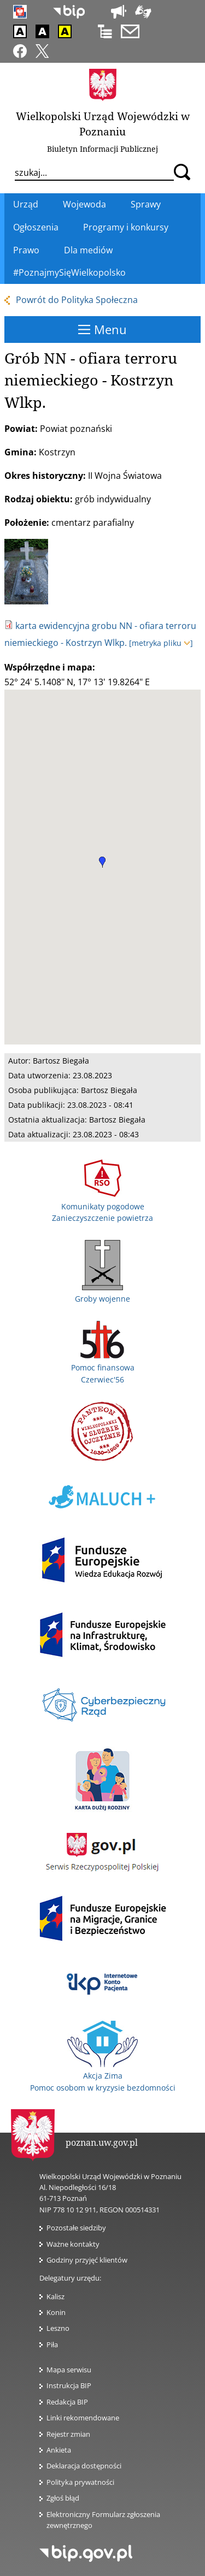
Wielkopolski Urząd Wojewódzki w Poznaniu (103, 124)
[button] (102, 862)
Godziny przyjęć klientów (86, 2260)
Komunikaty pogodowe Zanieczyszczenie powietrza (102, 1206)
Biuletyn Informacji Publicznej (102, 149)
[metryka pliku (161, 643)
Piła (52, 2344)
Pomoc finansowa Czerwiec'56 (102, 1368)
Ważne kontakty (72, 2244)
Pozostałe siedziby (76, 2228)
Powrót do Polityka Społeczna (77, 300)
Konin (56, 2312)
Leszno (57, 2328)
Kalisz (55, 2296)
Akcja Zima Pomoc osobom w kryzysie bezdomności (102, 2076)
